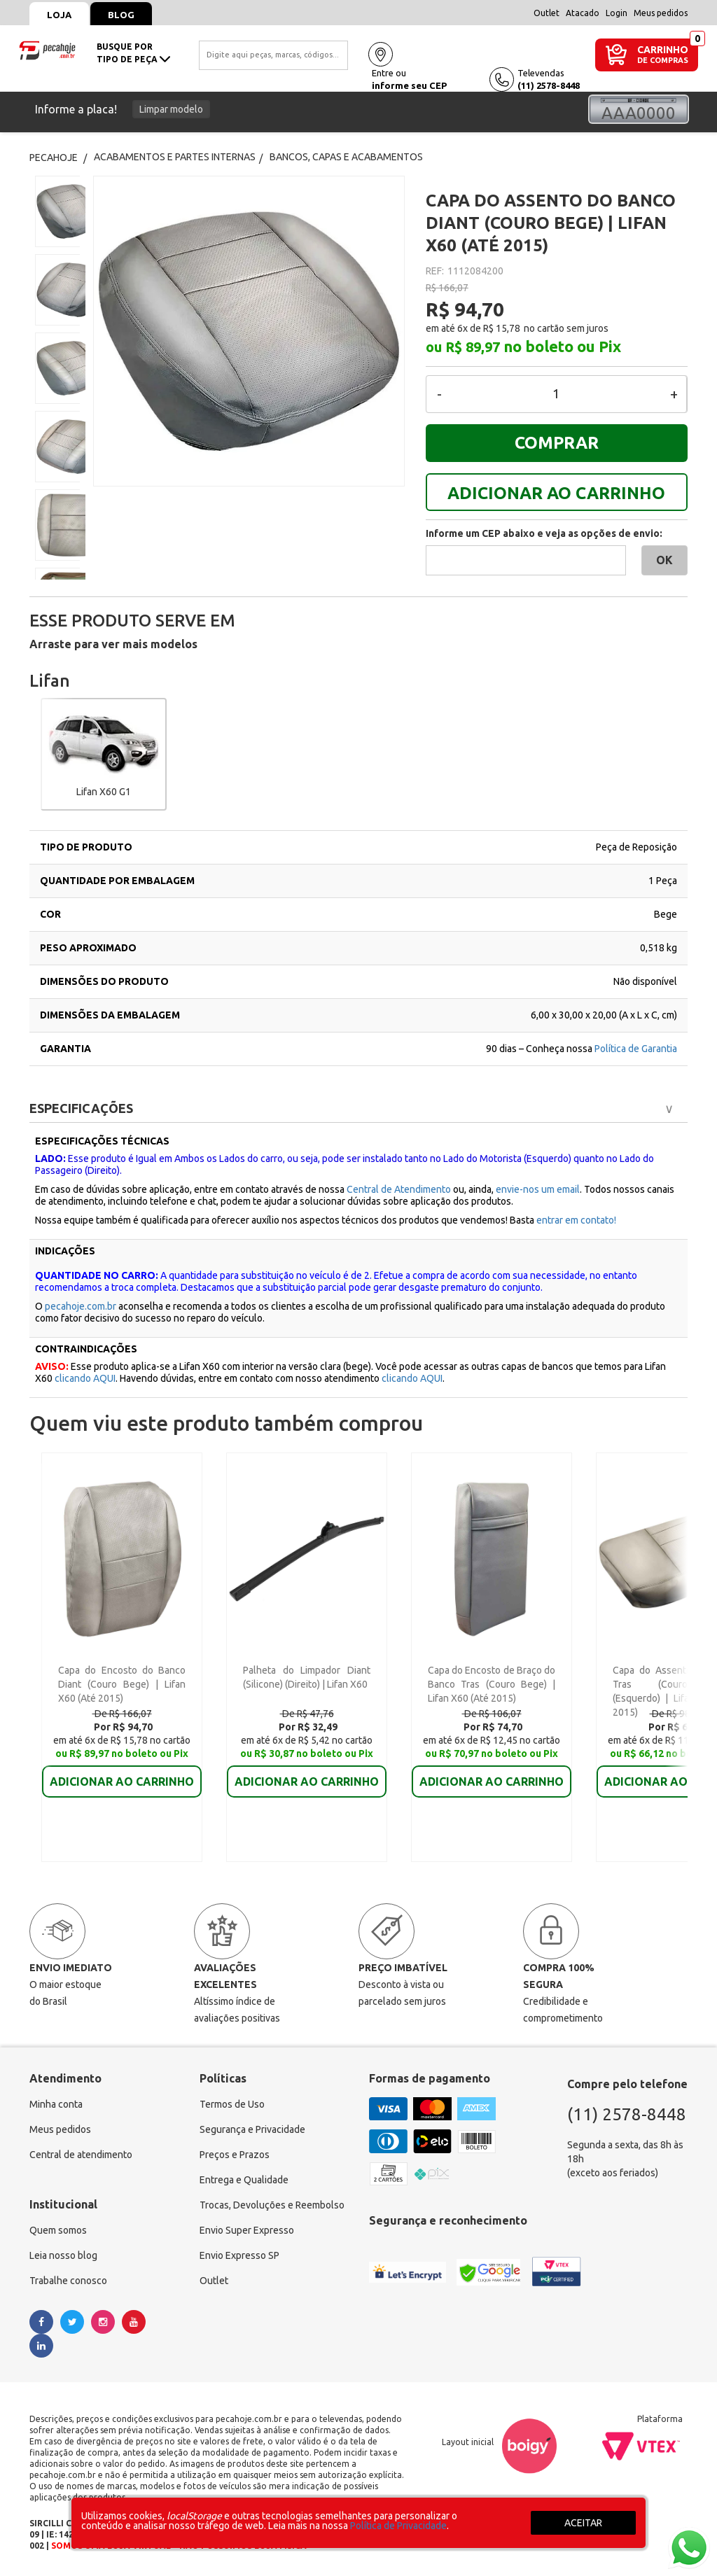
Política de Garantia (635, 1048)
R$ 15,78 (501, 328)
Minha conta (56, 2104)
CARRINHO (662, 49)
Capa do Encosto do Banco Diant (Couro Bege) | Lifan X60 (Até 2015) (122, 1684)
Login (616, 13)
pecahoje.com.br (80, 1306)
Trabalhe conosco (68, 2280)
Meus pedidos (661, 13)
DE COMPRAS (662, 60)
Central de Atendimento (399, 1189)
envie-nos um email (538, 1189)
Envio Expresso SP (239, 2255)
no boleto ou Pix (562, 346)
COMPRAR (557, 442)
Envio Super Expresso (247, 2230)
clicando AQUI (85, 1378)
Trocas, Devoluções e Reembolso (272, 2205)
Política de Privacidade (398, 2525)
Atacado (582, 13)
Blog (121, 15)
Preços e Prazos (235, 2154)
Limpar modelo (171, 109)
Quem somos (58, 2230)
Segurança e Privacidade (252, 2129)
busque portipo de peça (133, 53)
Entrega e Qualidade (244, 2179)
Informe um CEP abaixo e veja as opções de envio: (544, 533)
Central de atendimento (80, 2154)
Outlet (546, 13)
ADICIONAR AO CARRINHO (556, 493)
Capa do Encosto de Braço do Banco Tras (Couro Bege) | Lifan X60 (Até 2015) (491, 1684)
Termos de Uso (232, 2104)
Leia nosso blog (63, 2255)
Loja (59, 15)
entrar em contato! (576, 1220)
